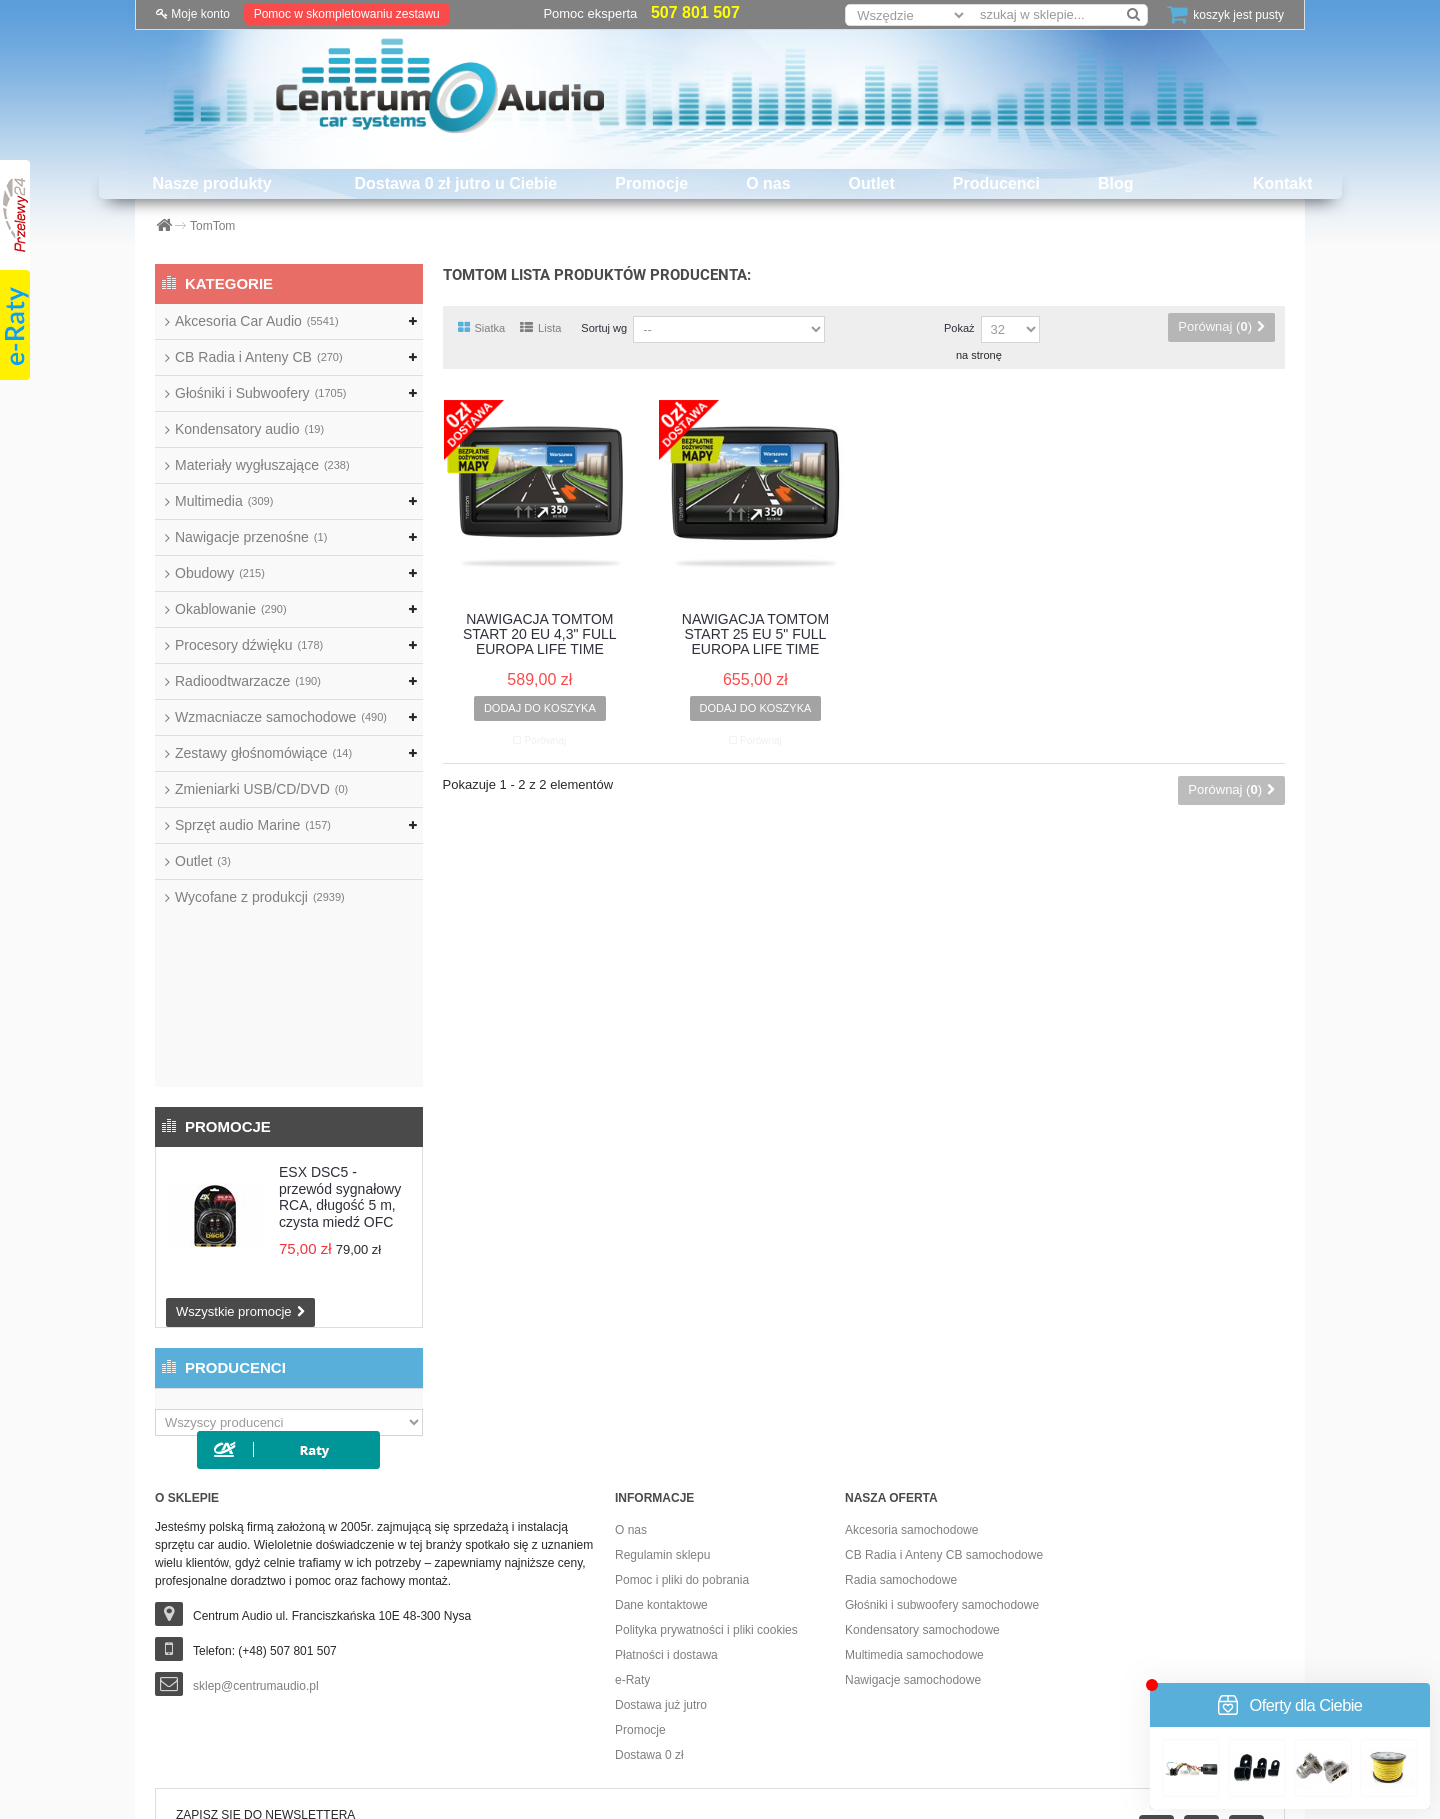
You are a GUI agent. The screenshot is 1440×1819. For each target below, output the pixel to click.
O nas (768, 183)
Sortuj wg (604, 328)
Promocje (651, 183)
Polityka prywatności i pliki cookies (706, 1503)
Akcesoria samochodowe (911, 1403)
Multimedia (224, 501)
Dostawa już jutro (661, 1578)
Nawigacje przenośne (251, 537)
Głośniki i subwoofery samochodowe (942, 1478)
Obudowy (220, 573)
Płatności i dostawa (666, 1528)
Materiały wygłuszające (262, 465)
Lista (540, 328)
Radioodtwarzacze (248, 681)
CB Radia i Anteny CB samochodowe (944, 1428)
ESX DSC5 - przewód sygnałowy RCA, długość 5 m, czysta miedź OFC (340, 1025)
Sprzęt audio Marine (253, 825)
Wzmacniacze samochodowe (281, 717)
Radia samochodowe (901, 1453)
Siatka (482, 328)
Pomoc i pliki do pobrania (682, 1453)
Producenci (996, 183)
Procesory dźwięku (249, 645)
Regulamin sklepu (662, 1428)
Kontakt (1283, 183)
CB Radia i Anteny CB (259, 357)
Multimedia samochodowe (914, 1528)
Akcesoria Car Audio (257, 321)
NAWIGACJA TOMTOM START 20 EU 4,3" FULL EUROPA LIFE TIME (540, 635)
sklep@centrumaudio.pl (256, 1559)
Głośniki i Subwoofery (260, 393)
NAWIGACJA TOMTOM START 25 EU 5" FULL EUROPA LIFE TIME (755, 635)
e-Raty (632, 1553)
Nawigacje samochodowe (913, 1553)
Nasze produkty (211, 183)
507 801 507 (695, 12)
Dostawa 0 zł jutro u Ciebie (456, 183)
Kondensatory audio (249, 429)
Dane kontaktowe (661, 1478)
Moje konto (193, 14)
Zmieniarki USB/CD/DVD (261, 789)
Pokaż (959, 328)
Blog (1116, 183)
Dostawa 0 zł (649, 1628)
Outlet (872, 183)
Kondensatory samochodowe (922, 1503)
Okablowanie (231, 609)
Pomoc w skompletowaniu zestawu (347, 14)
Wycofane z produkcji (260, 897)
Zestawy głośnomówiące (263, 753)
